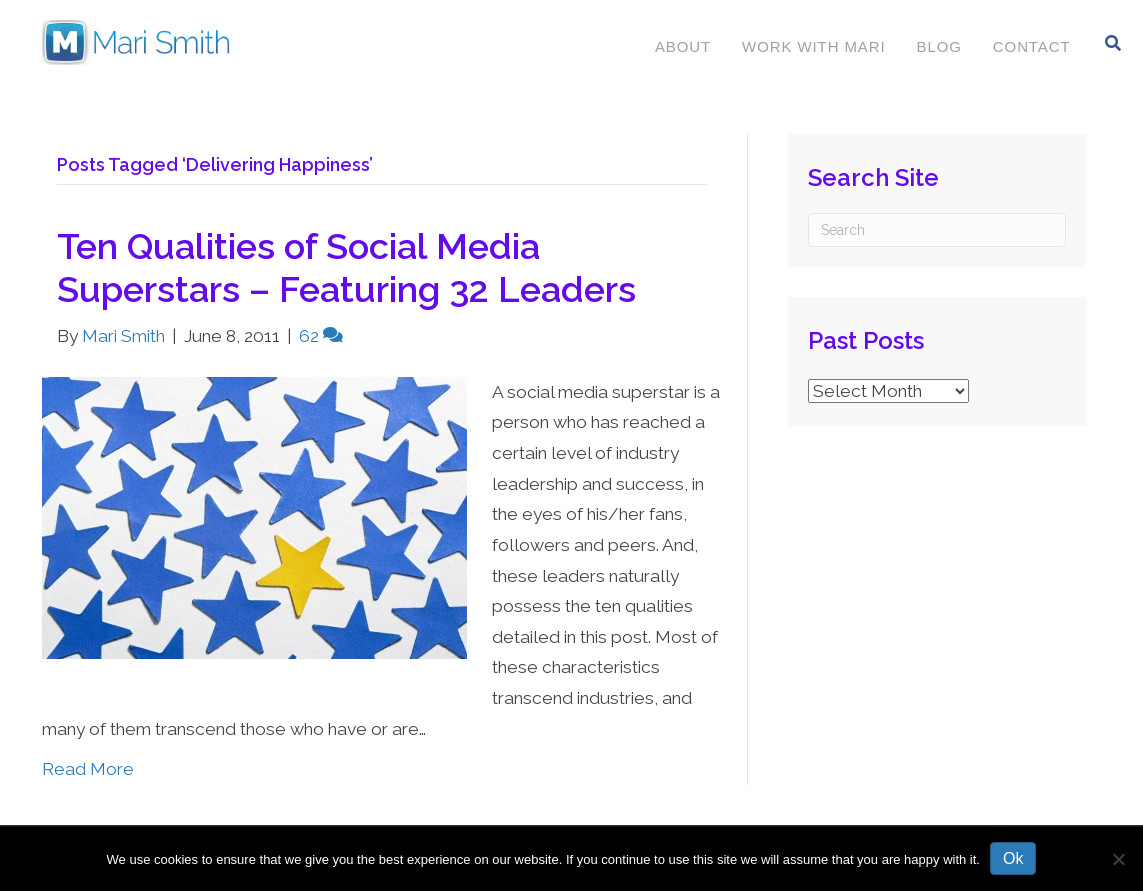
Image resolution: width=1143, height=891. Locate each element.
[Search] (1113, 43)
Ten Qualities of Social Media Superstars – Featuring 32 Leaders (346, 267)
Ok (1013, 858)
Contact (1032, 46)
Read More (88, 769)
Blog (939, 46)
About (683, 46)
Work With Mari (813, 46)
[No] (1118, 859)
